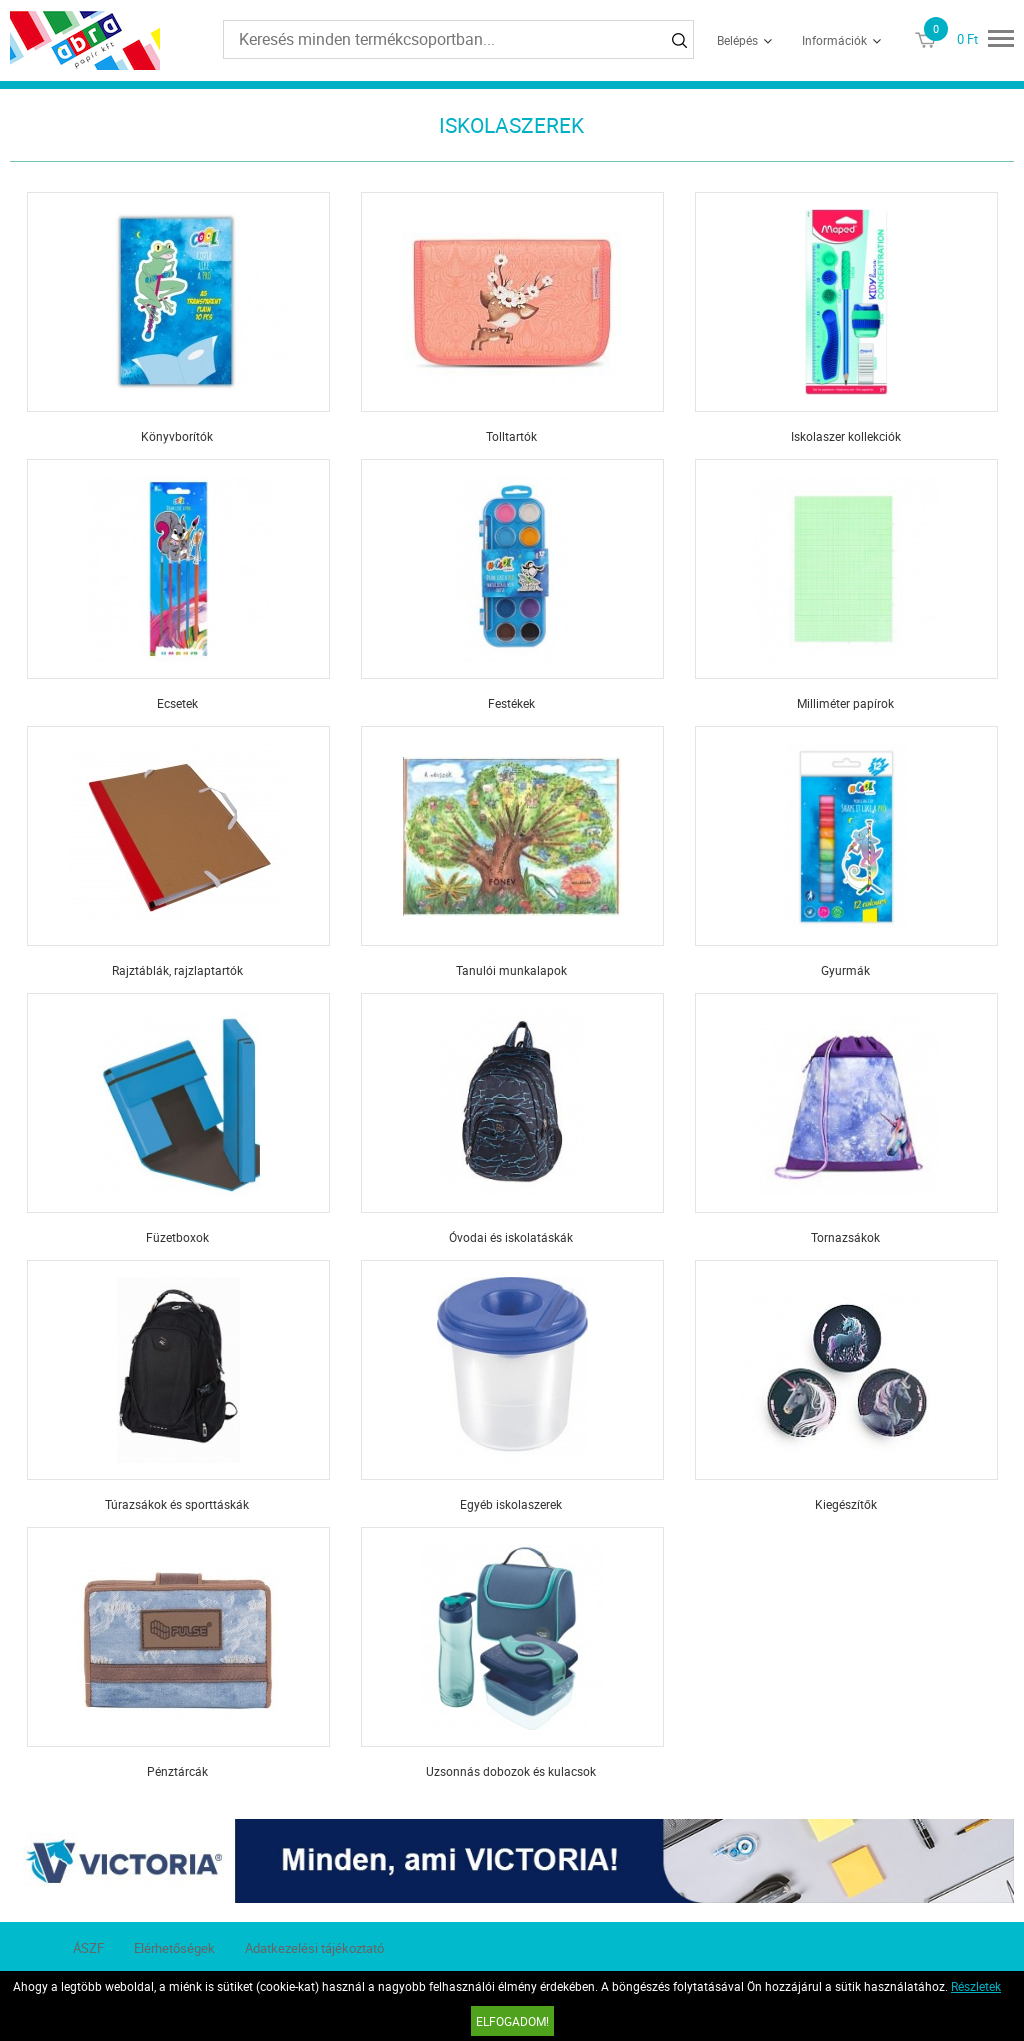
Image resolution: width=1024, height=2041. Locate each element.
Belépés (737, 40)
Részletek (976, 1986)
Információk (834, 40)
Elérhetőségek (174, 1948)
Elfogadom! (512, 2021)
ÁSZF (88, 1948)
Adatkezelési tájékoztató (314, 1948)
